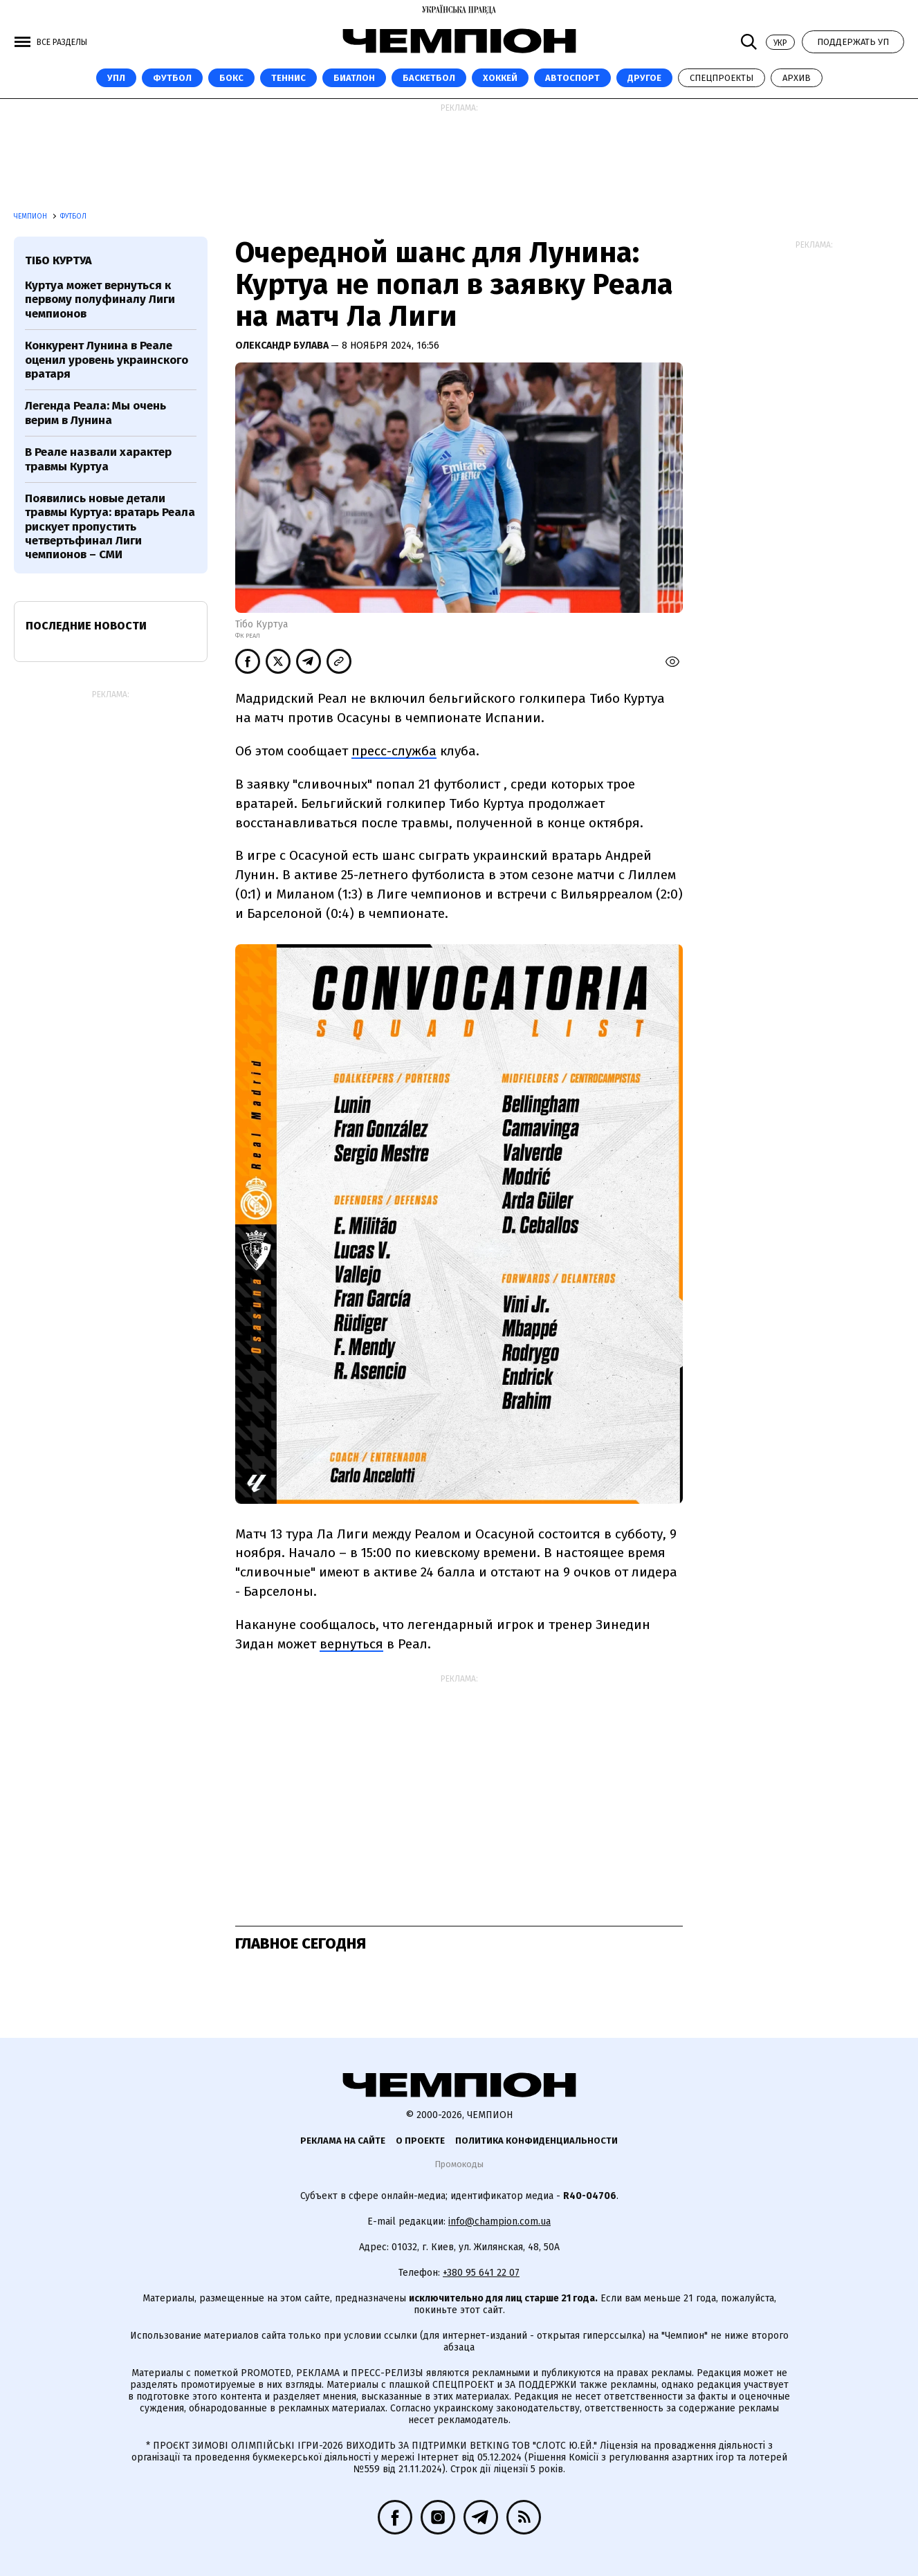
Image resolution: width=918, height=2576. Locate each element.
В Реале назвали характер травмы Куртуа (98, 459)
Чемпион (31, 216)
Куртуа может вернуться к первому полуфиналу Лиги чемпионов (100, 299)
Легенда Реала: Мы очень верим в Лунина (95, 412)
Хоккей (500, 78)
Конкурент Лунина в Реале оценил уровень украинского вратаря (106, 359)
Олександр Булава (283, 345)
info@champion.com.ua (499, 2221)
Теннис (288, 78)
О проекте (420, 2140)
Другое (644, 78)
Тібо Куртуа (58, 260)
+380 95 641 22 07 (481, 2273)
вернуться (351, 1644)
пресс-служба (394, 751)
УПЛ (116, 78)
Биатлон (354, 78)
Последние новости (86, 625)
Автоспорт (572, 78)
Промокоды (459, 2164)
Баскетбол (429, 78)
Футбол (172, 78)
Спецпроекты (721, 78)
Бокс (231, 78)
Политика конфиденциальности (536, 2140)
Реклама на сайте (342, 2140)
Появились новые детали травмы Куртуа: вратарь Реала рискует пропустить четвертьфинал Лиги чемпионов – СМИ (110, 526)
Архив (796, 78)
